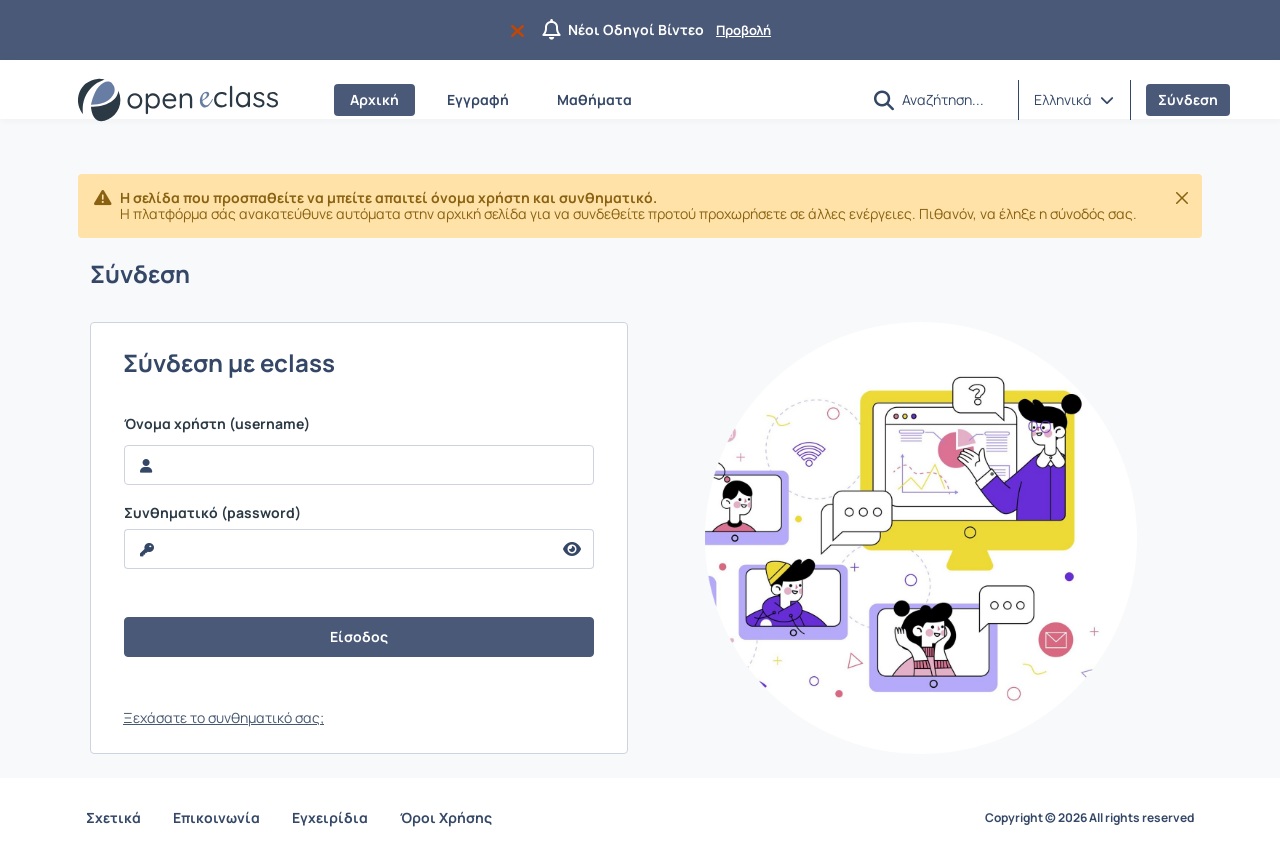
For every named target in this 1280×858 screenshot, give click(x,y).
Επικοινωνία (216, 817)
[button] (884, 100)
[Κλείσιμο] (1182, 198)
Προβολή (743, 30)
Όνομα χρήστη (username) (217, 424)
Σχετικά (113, 817)
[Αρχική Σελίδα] (178, 100)
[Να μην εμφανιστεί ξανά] (521, 30)
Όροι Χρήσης (446, 817)
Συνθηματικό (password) (212, 513)
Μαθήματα (594, 99)
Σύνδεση (1188, 99)
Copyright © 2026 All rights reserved (1089, 818)
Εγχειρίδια (330, 817)
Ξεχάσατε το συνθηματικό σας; (223, 717)
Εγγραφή (478, 99)
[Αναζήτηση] (952, 99)
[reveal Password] (338, 549)
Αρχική (374, 99)
